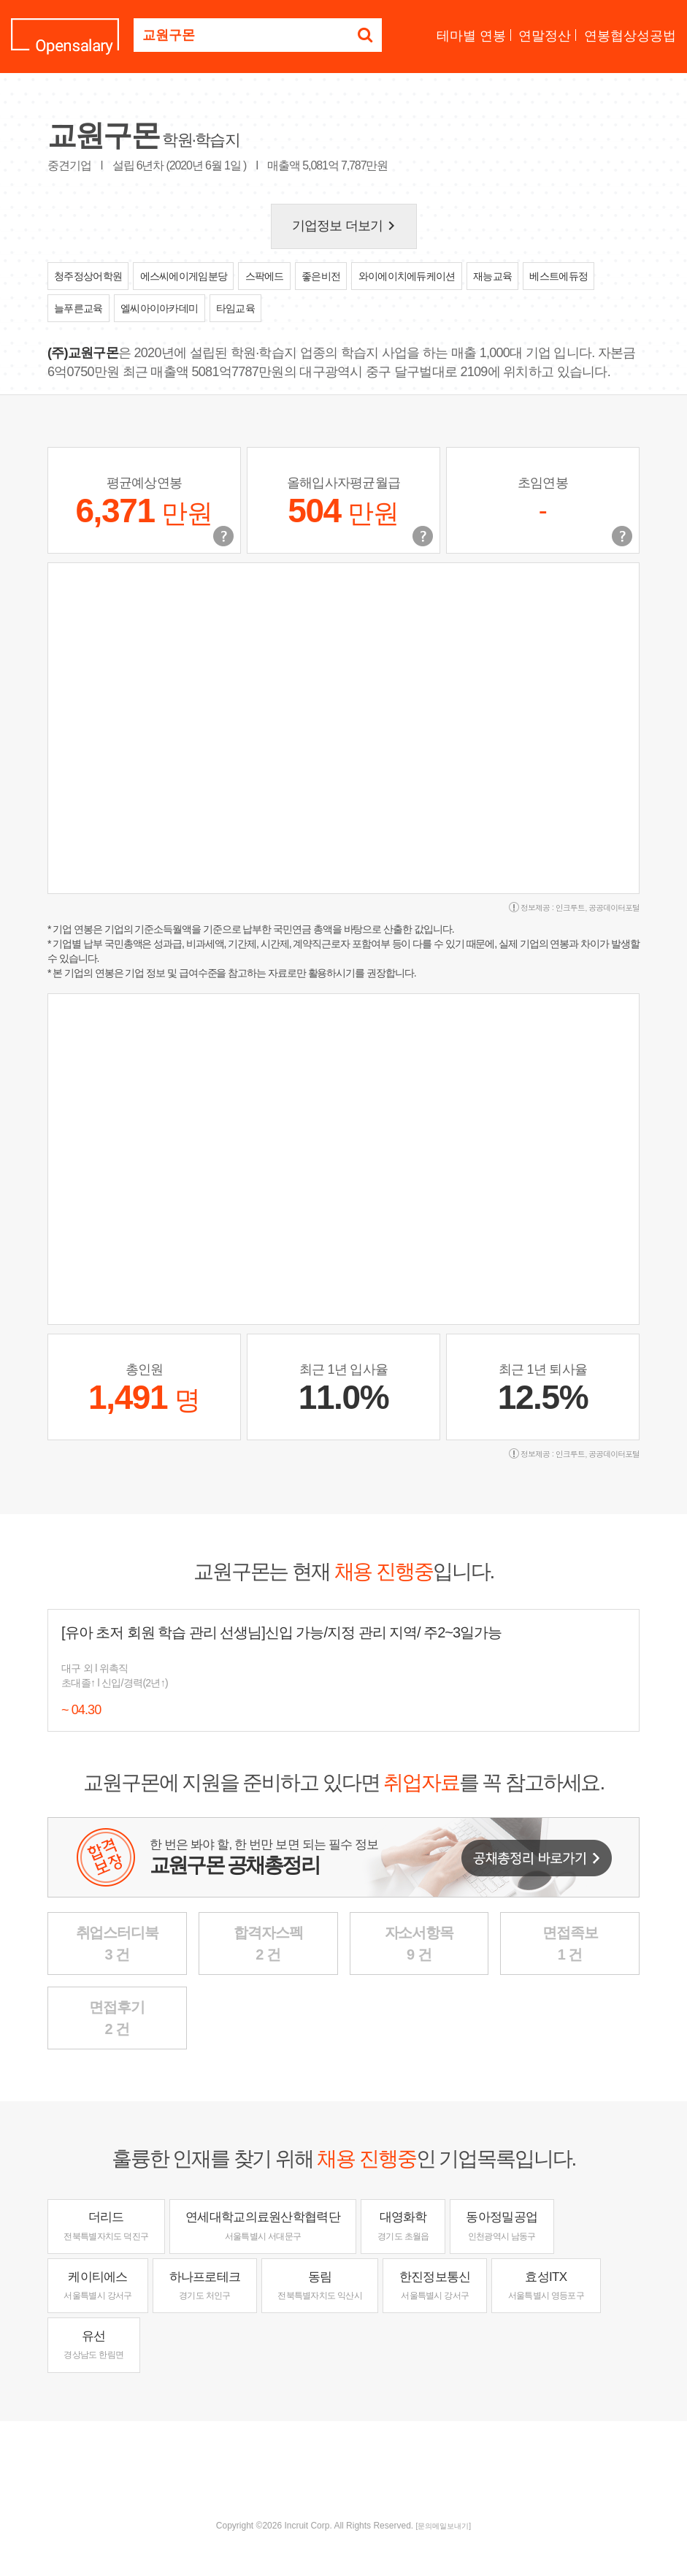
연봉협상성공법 (630, 35)
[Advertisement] (344, 2469)
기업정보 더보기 (346, 225)
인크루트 (570, 907)
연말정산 (544, 35)
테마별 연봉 (471, 35)
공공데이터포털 (614, 907)
